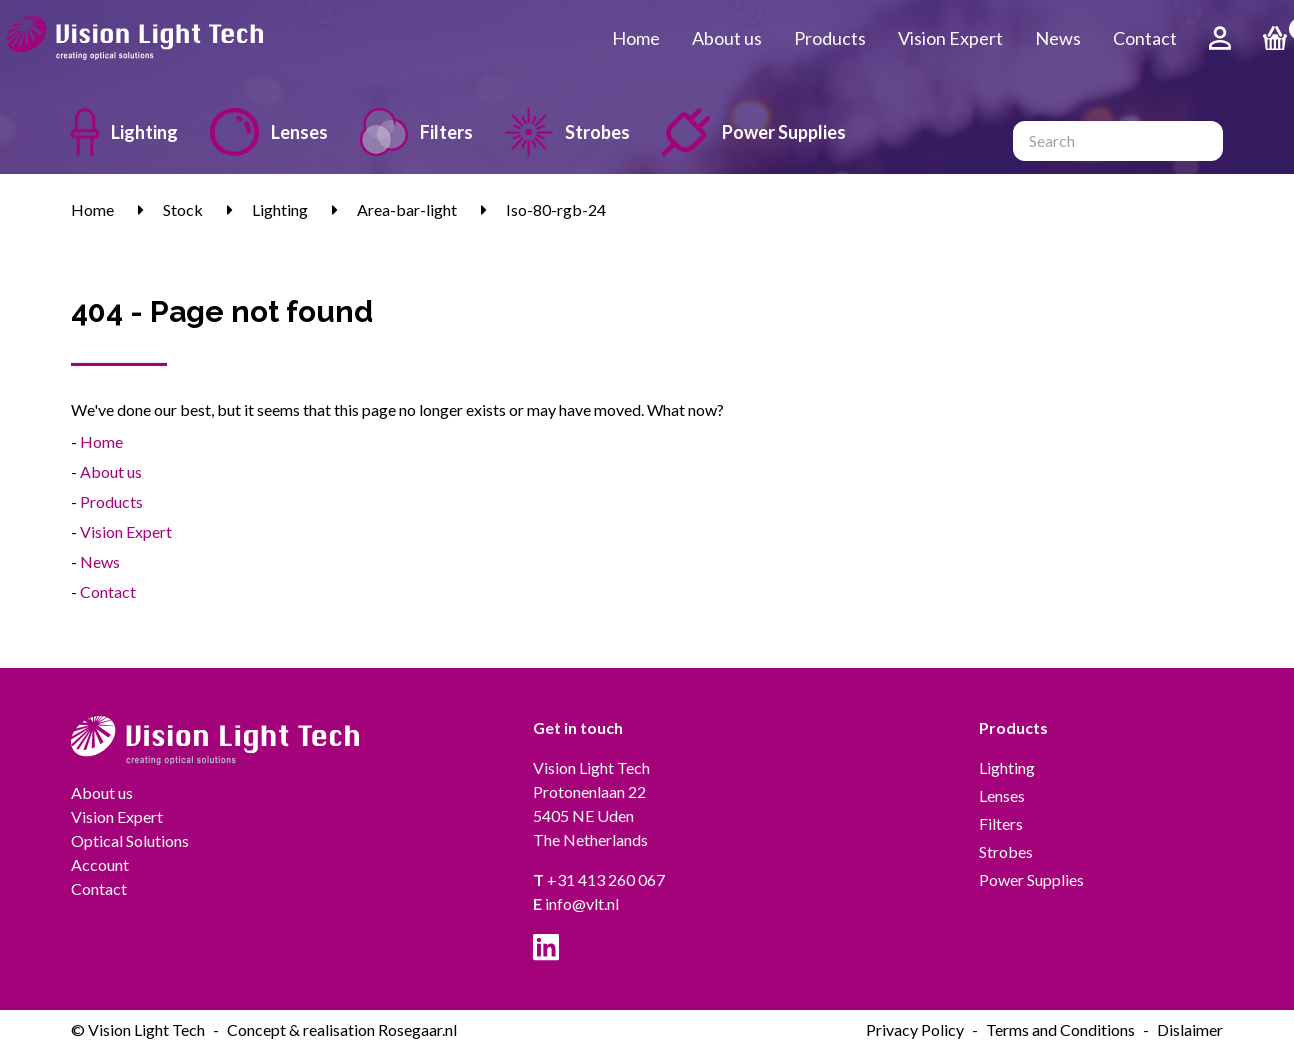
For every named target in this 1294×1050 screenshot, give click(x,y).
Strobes (567, 132)
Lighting (124, 132)
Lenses (269, 132)
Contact (1145, 38)
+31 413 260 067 (599, 879)
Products (830, 38)
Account (100, 864)
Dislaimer (1190, 1029)
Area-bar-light (407, 209)
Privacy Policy (915, 1029)
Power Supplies (754, 132)
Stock (183, 209)
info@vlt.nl (576, 903)
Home (636, 38)
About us (727, 38)
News (1058, 38)
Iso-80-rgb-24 (556, 209)
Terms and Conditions (1060, 1029)
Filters (416, 132)
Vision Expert (950, 38)
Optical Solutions (130, 840)
